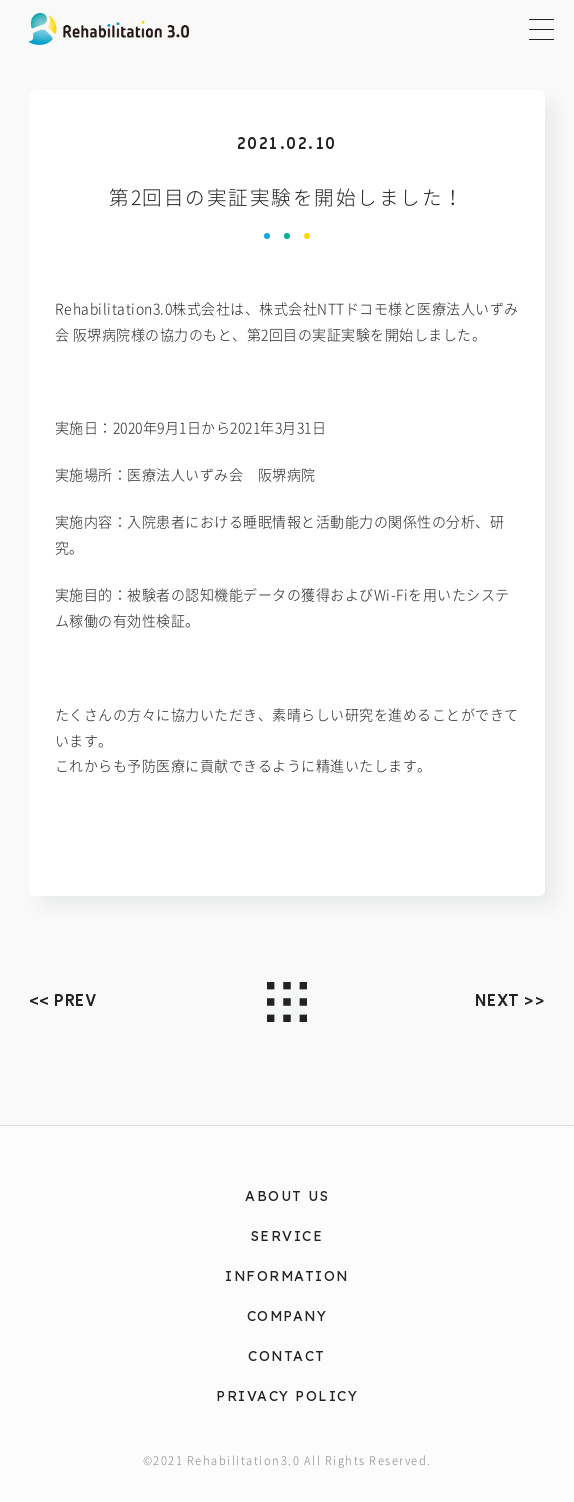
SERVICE (287, 1235)
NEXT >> (510, 1000)
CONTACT (287, 1355)
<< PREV (63, 1000)
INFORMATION (287, 1275)
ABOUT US (287, 1195)
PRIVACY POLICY (287, 1395)
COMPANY (287, 1315)
